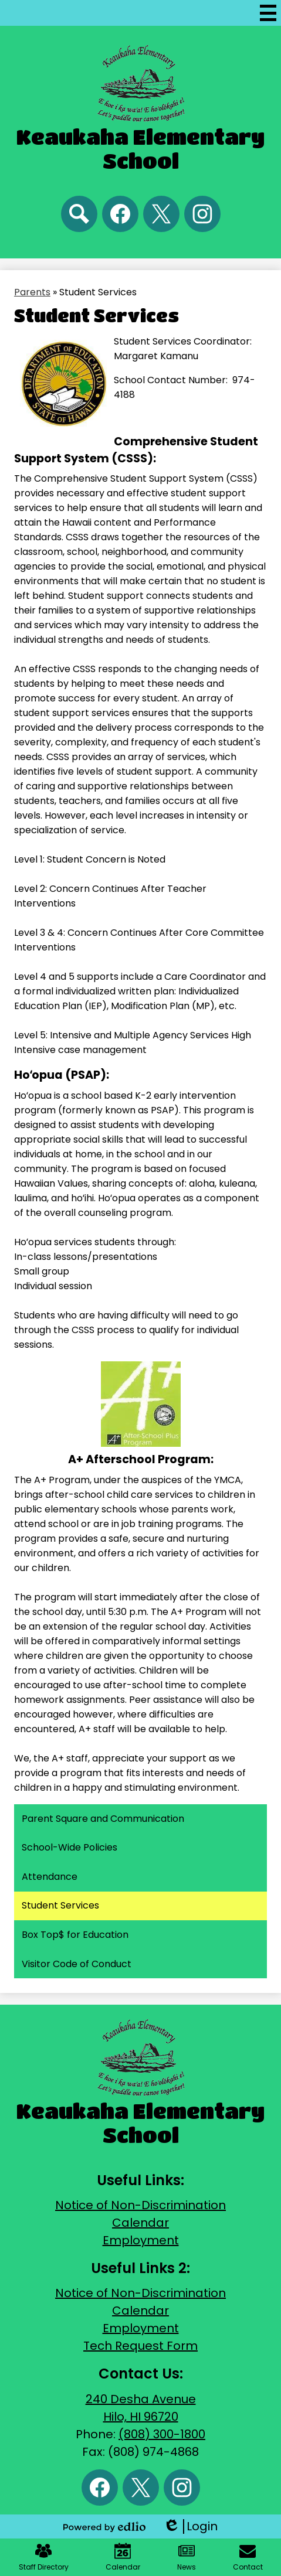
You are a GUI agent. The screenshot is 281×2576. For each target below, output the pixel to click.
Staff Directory (44, 2557)
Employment (141, 2240)
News (186, 2557)
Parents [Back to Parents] (32, 292)
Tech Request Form (140, 2346)
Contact (248, 2557)
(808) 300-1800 (162, 2434)
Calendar (140, 2222)
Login (190, 2526)
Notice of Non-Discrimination (140, 2205)
